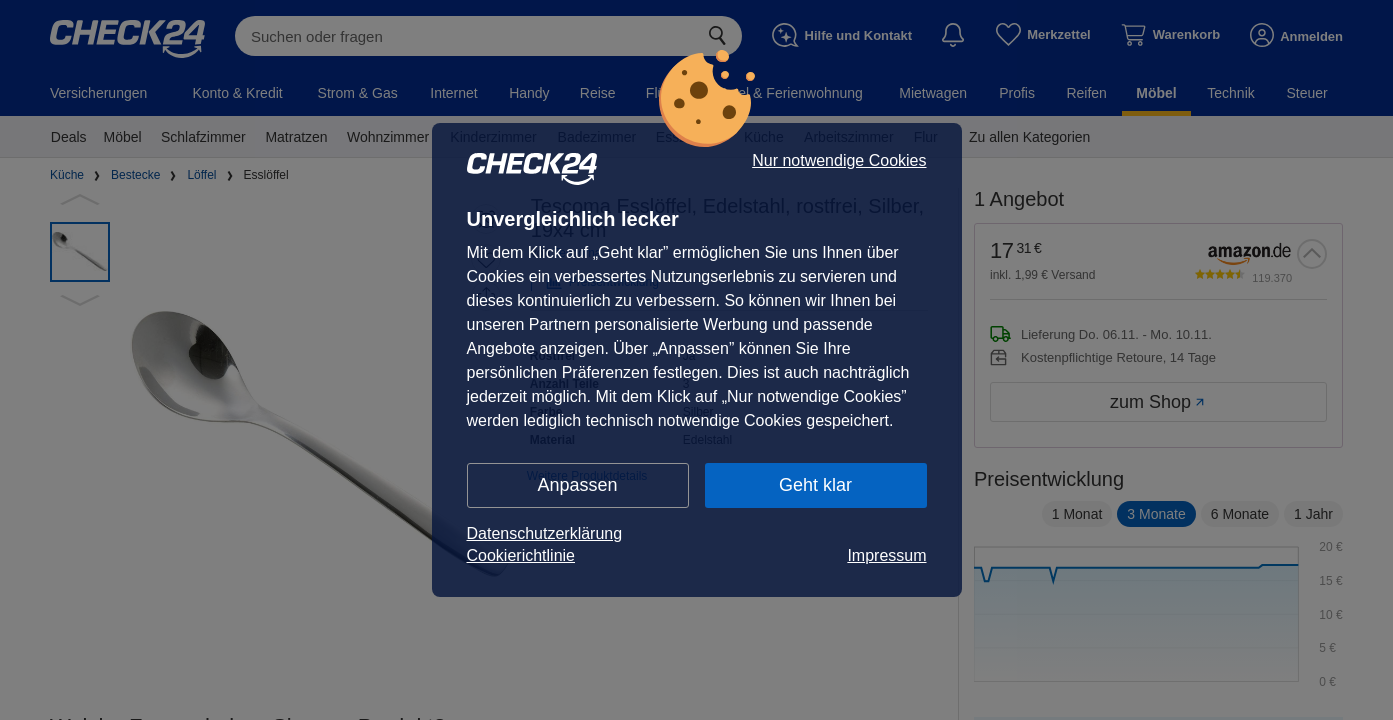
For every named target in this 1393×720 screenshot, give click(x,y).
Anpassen (577, 485)
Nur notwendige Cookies (839, 161)
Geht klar (815, 485)
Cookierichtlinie (521, 555)
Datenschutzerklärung (545, 533)
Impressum (886, 555)
